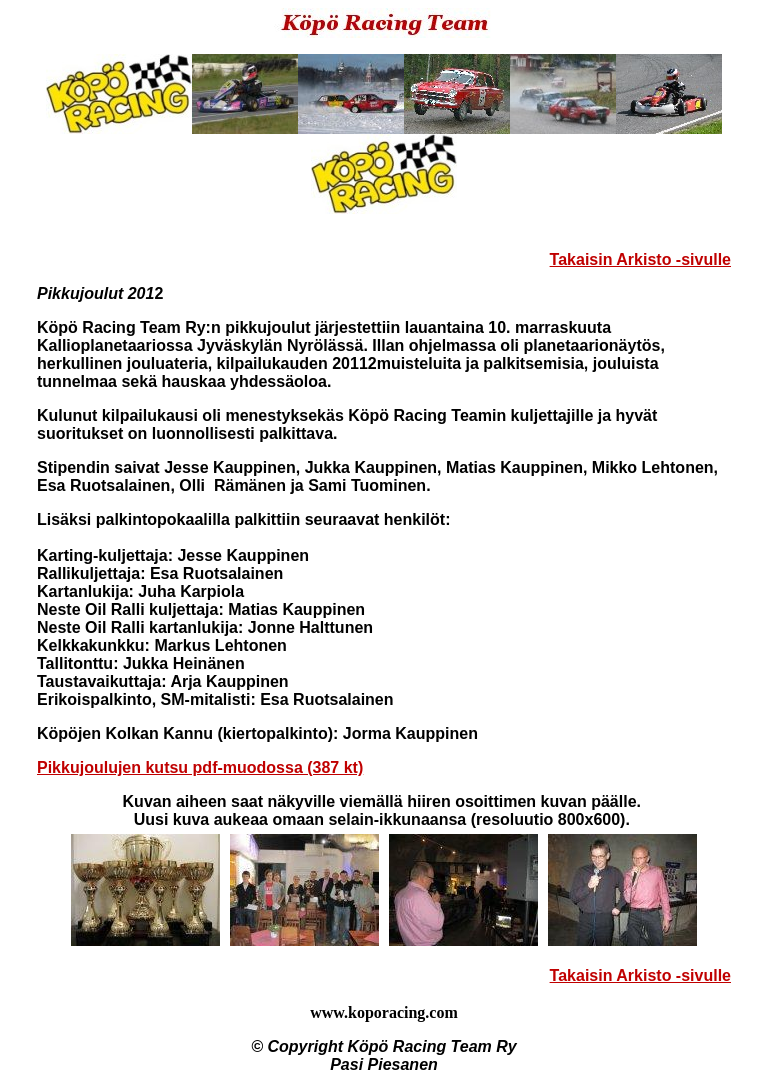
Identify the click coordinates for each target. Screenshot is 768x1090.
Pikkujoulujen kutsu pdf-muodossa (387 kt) (200, 767)
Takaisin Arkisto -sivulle (640, 259)
